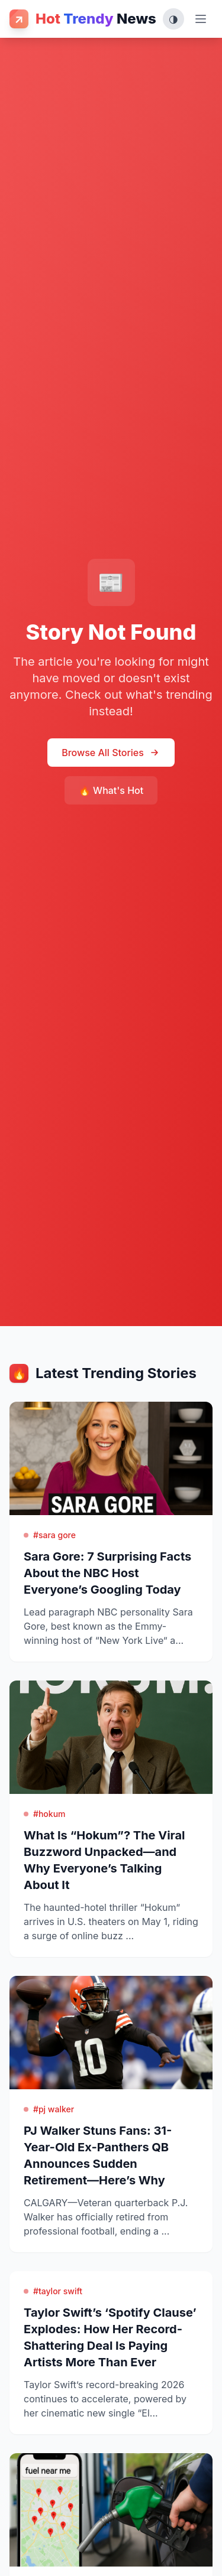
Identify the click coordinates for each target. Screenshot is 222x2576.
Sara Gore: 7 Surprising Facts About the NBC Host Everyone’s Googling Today (107, 1573)
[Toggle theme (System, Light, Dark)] (173, 19)
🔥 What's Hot (111, 790)
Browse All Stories (111, 752)
